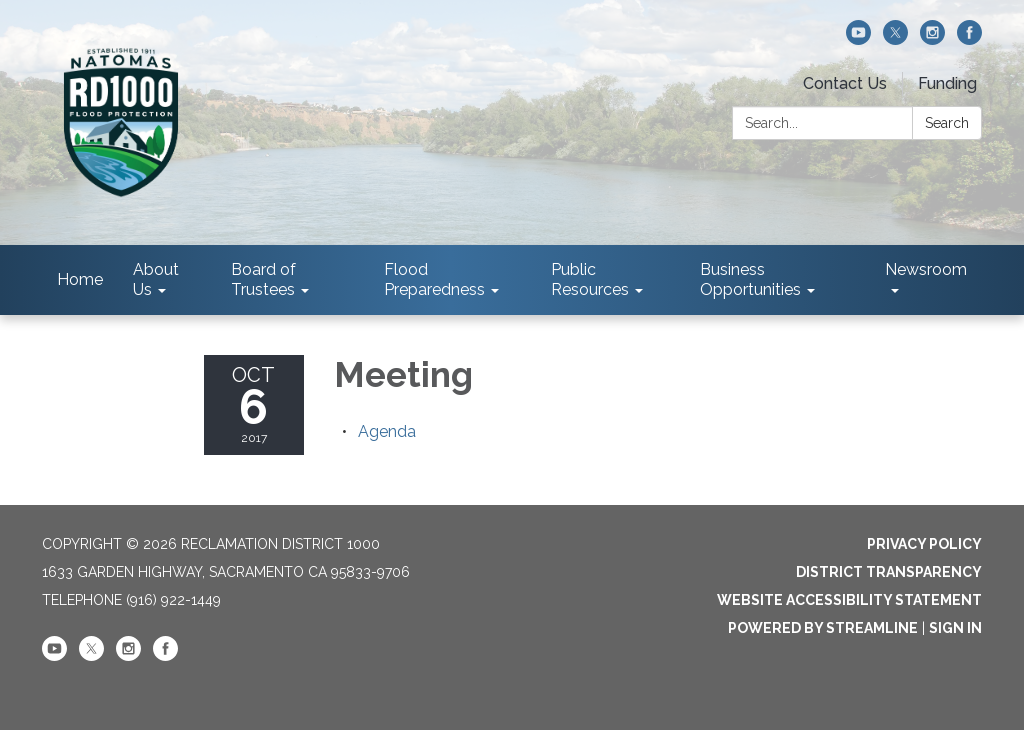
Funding (947, 83)
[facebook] (969, 39)
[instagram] (932, 39)
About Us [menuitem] (156, 279)
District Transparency (889, 572)
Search (947, 123)
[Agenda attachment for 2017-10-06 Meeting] (387, 431)
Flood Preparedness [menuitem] (434, 279)
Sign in (955, 628)
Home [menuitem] (80, 279)
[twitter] (895, 39)
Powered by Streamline (823, 628)
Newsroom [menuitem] (926, 269)
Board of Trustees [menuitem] (263, 279)
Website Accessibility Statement (849, 600)
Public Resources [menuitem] (590, 279)
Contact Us (845, 83)
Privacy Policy (924, 544)
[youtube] (858, 39)
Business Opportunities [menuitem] (750, 279)
